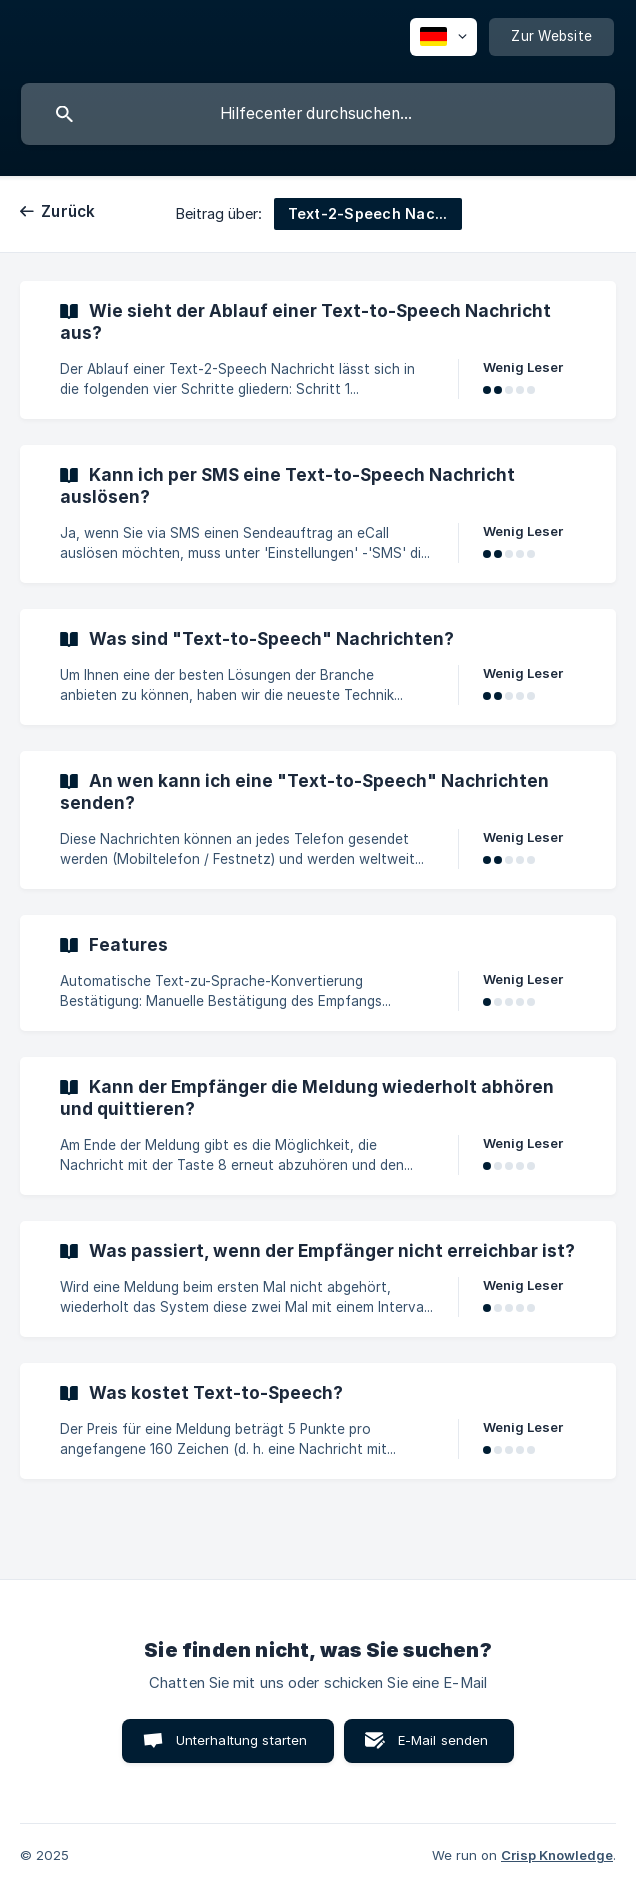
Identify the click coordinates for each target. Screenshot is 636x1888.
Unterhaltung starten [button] (242, 1740)
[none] (443, 37)
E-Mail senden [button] (443, 1740)
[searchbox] (318, 114)
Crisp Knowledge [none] (557, 1855)
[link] (318, 350)
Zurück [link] (68, 211)
